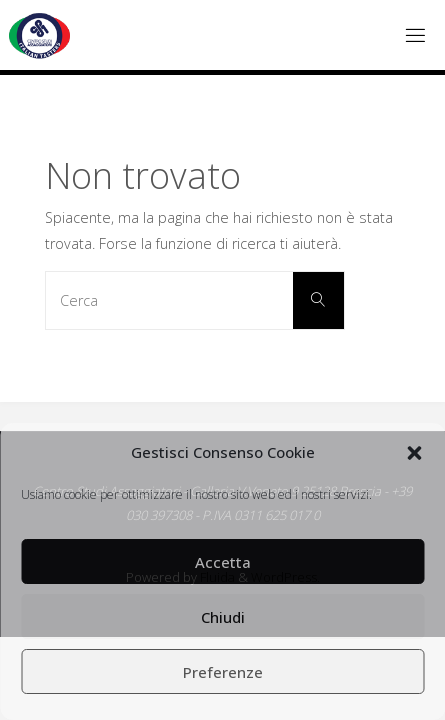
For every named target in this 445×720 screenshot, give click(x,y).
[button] (414, 453)
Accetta (223, 562)
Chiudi (223, 617)
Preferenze (223, 672)
